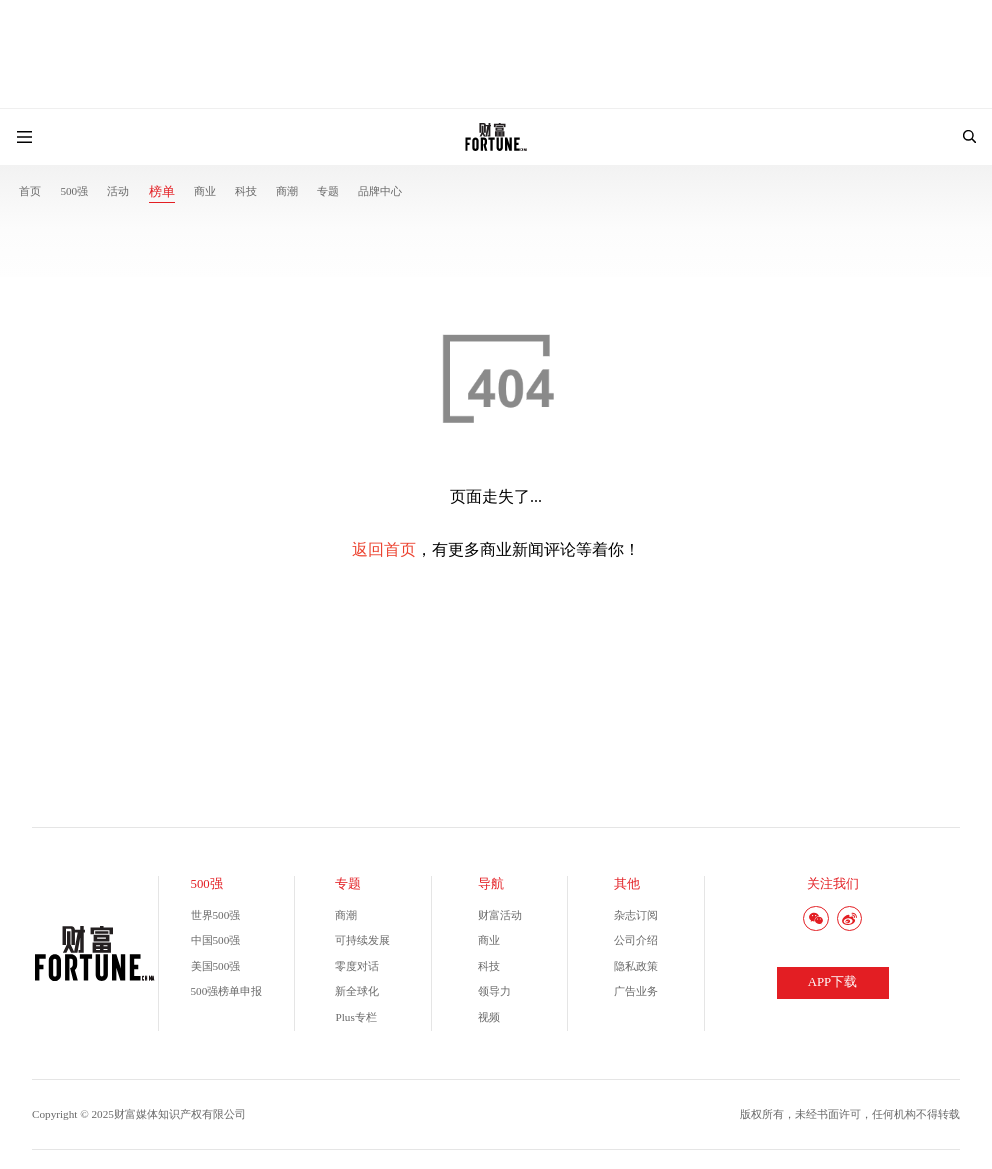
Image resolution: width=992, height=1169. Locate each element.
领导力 (494, 991)
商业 (205, 191)
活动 (118, 191)
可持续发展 (362, 940)
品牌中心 (380, 191)
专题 (328, 191)
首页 (30, 191)
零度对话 (357, 966)
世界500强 (216, 915)
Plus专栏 (355, 1017)
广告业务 (636, 991)
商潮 (287, 191)
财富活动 (500, 915)
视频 (489, 1017)
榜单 (162, 192)
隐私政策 (636, 966)
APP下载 (832, 982)
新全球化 (357, 991)
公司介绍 (636, 940)
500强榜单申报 (227, 991)
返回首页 (384, 549)
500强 (74, 191)
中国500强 (216, 940)
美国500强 (216, 966)
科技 (246, 191)
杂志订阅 (636, 915)
